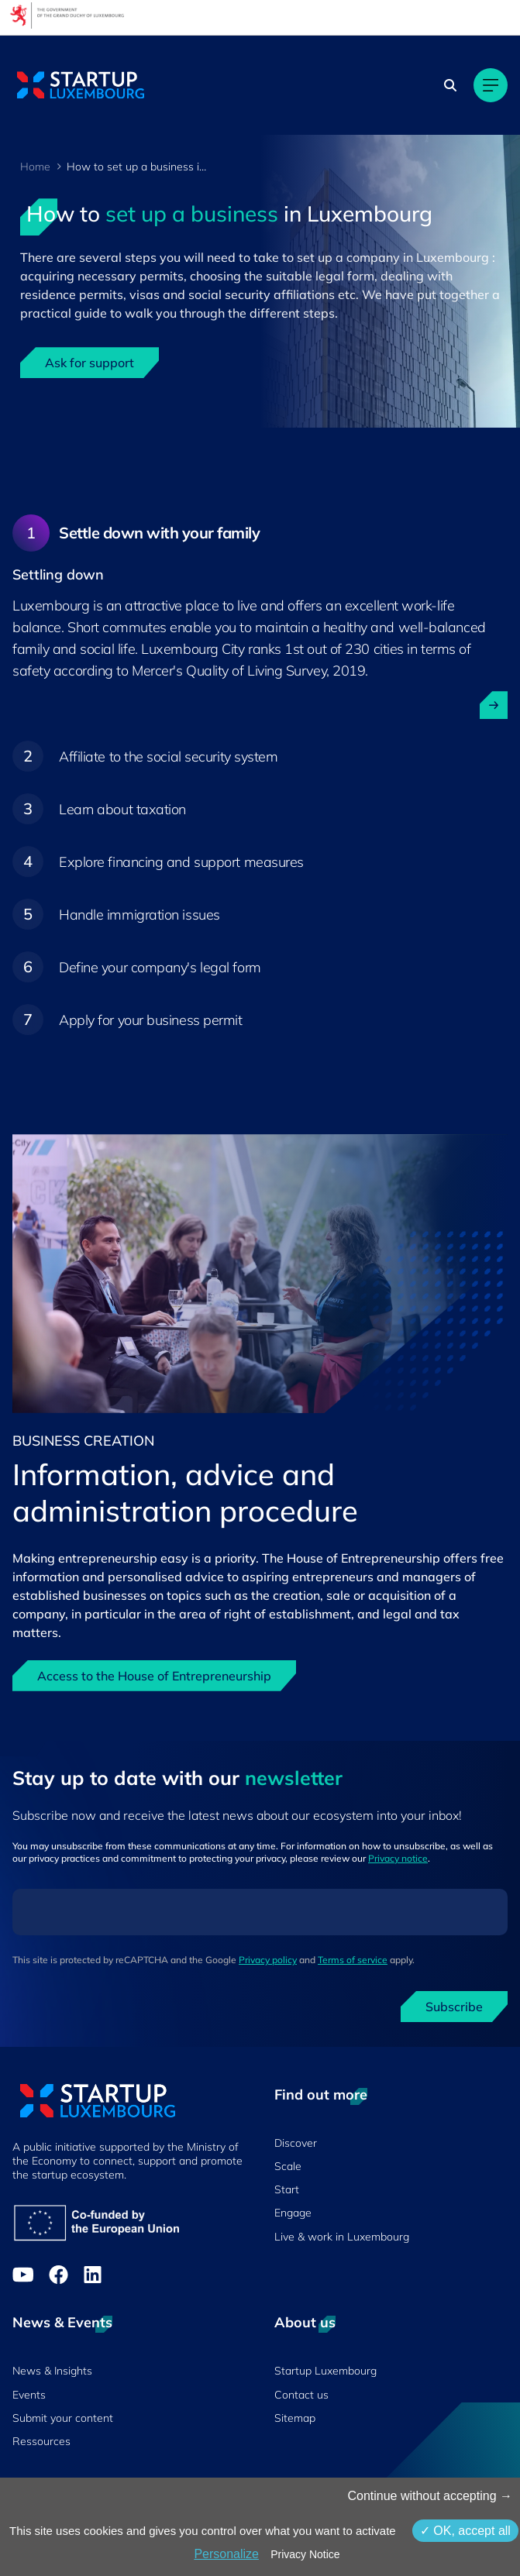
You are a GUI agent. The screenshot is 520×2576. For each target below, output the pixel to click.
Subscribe (454, 2006)
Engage (293, 2213)
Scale (287, 2166)
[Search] (450, 85)
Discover (295, 2143)
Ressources (41, 2441)
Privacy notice (398, 1858)
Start (286, 2189)
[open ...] (494, 705)
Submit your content (62, 2418)
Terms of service (352, 1960)
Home (35, 167)
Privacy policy (268, 1960)
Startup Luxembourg (325, 2371)
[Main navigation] (491, 85)
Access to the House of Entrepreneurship (154, 1676)
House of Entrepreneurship (363, 1558)
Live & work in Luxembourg (341, 2237)
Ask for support (89, 362)
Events (29, 2395)
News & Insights (52, 2371)
